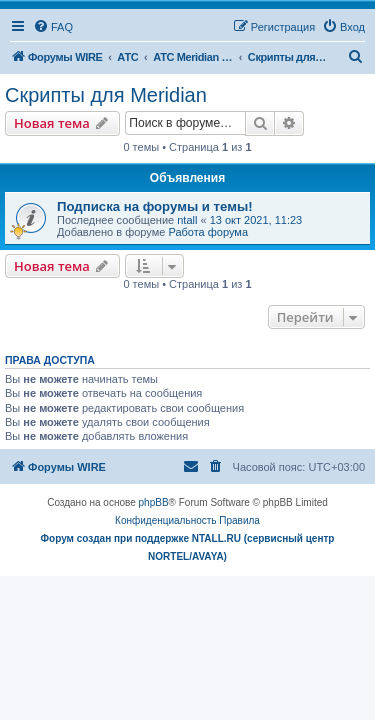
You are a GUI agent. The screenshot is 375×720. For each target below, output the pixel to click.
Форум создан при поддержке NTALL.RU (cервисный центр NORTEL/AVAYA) (188, 547)
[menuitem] (53, 27)
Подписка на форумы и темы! (155, 206)
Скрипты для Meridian (106, 95)
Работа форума (208, 232)
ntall (187, 220)
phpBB (154, 502)
